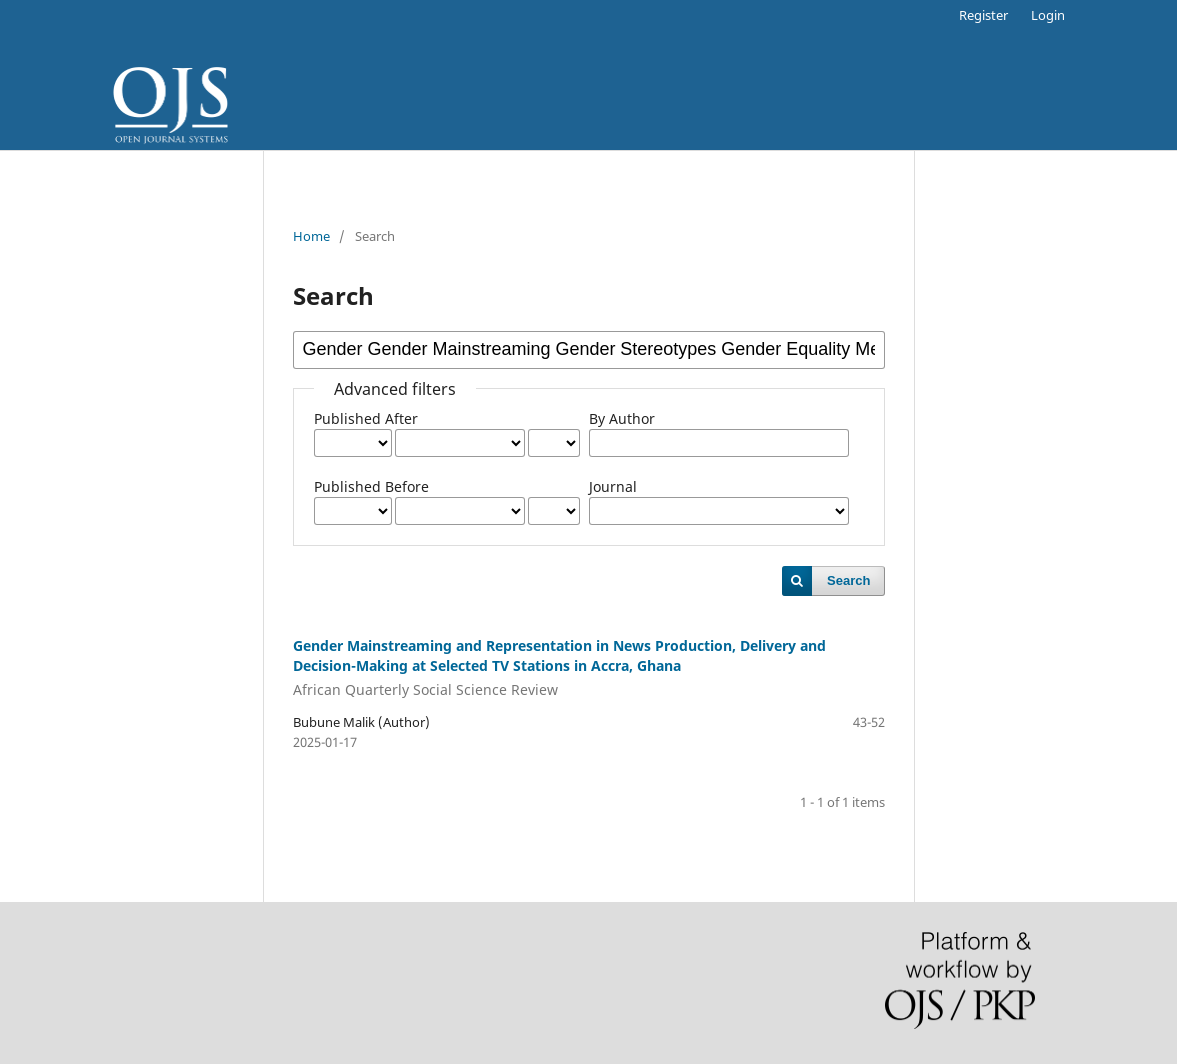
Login (1048, 15)
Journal (613, 486)
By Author (622, 418)
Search (848, 580)
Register (983, 15)
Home (311, 236)
